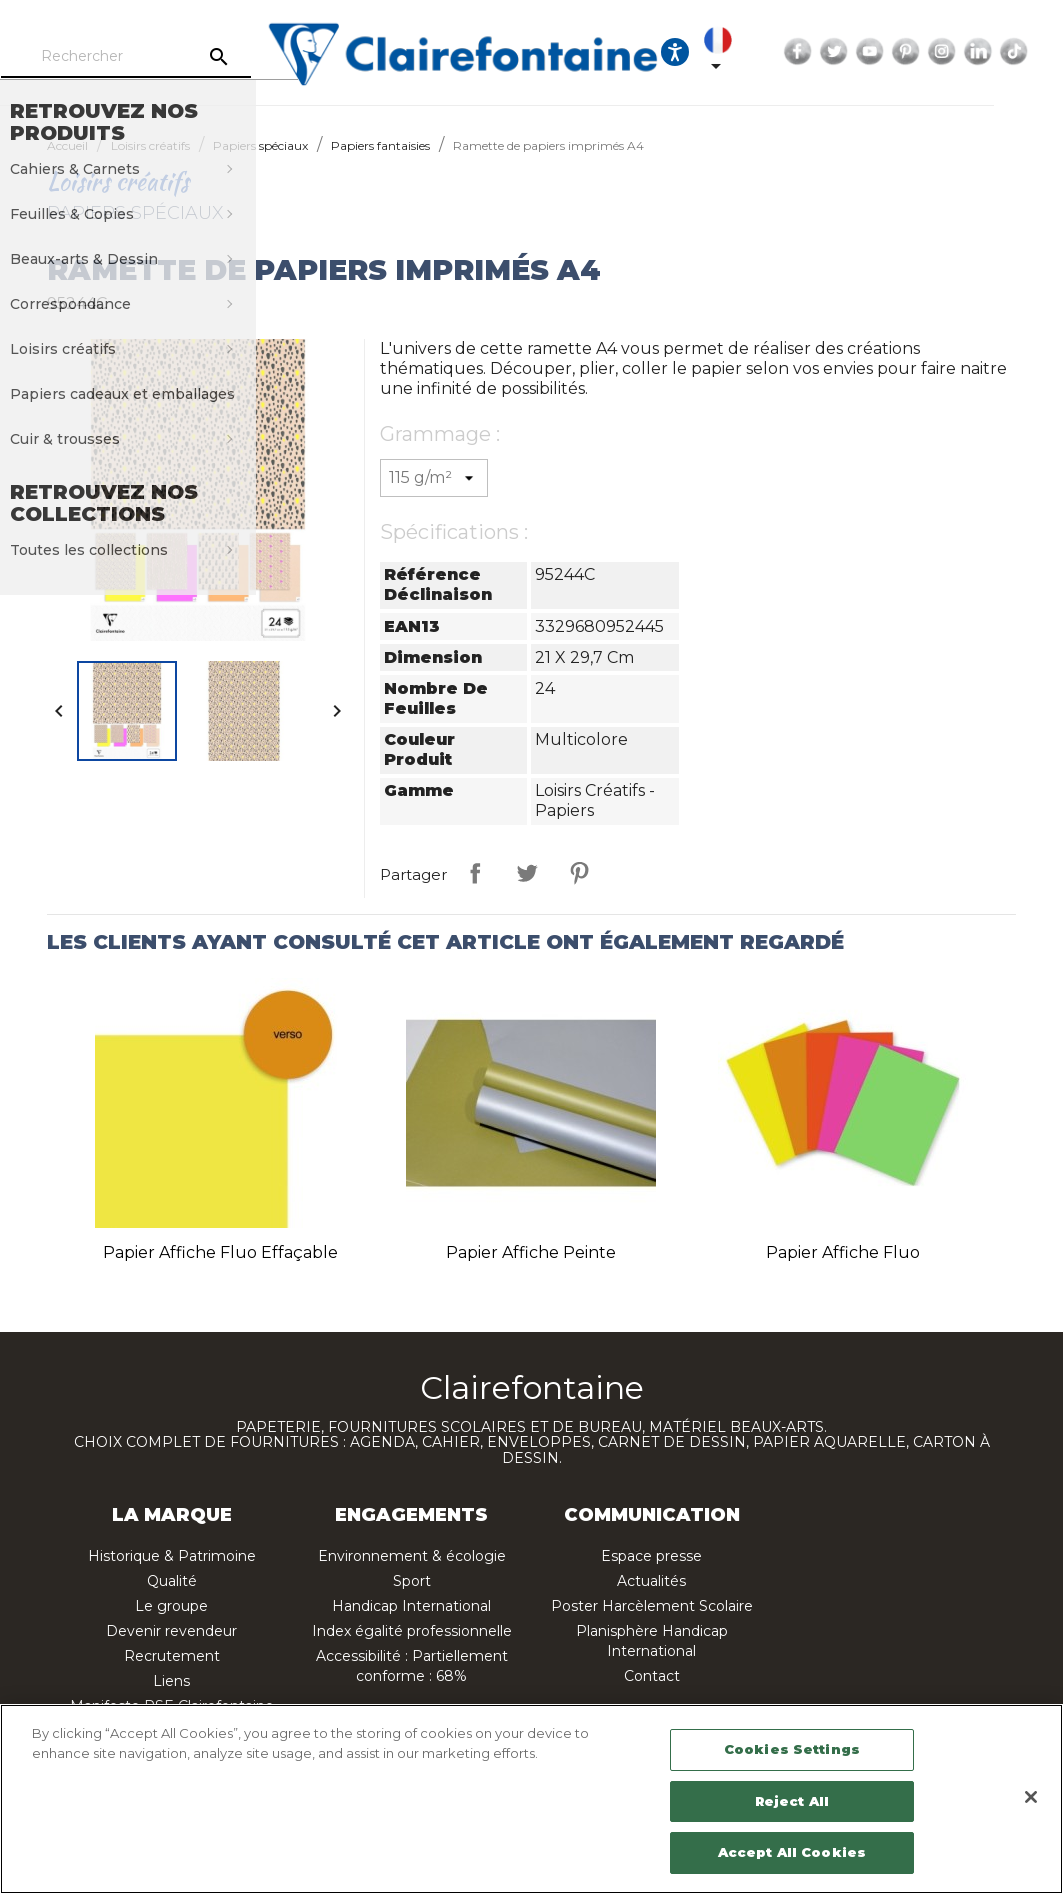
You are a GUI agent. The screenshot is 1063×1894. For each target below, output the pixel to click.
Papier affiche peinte (531, 1252)
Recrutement (172, 1656)
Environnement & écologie (412, 1556)
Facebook (852, 52)
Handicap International (411, 1606)
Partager (475, 873)
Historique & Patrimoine (172, 1556)
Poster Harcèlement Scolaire (652, 1606)
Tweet (527, 873)
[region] (531, 1799)
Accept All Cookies (792, 1852)
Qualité (172, 1581)
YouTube (924, 52)
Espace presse (651, 1556)
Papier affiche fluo (843, 1252)
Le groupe (171, 1606)
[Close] (1031, 1797)
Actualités (651, 1581)
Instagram (996, 52)
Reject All (792, 1801)
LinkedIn (1032, 52)
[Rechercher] (179, 57)
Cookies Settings (792, 1749)
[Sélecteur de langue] (776, 52)
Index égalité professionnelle (412, 1631)
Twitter (888, 52)
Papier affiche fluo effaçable (220, 1252)
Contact (652, 1676)
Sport (412, 1581)
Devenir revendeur (171, 1631)
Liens (171, 1681)
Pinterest (960, 52)
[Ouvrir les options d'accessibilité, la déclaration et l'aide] (729, 52)
